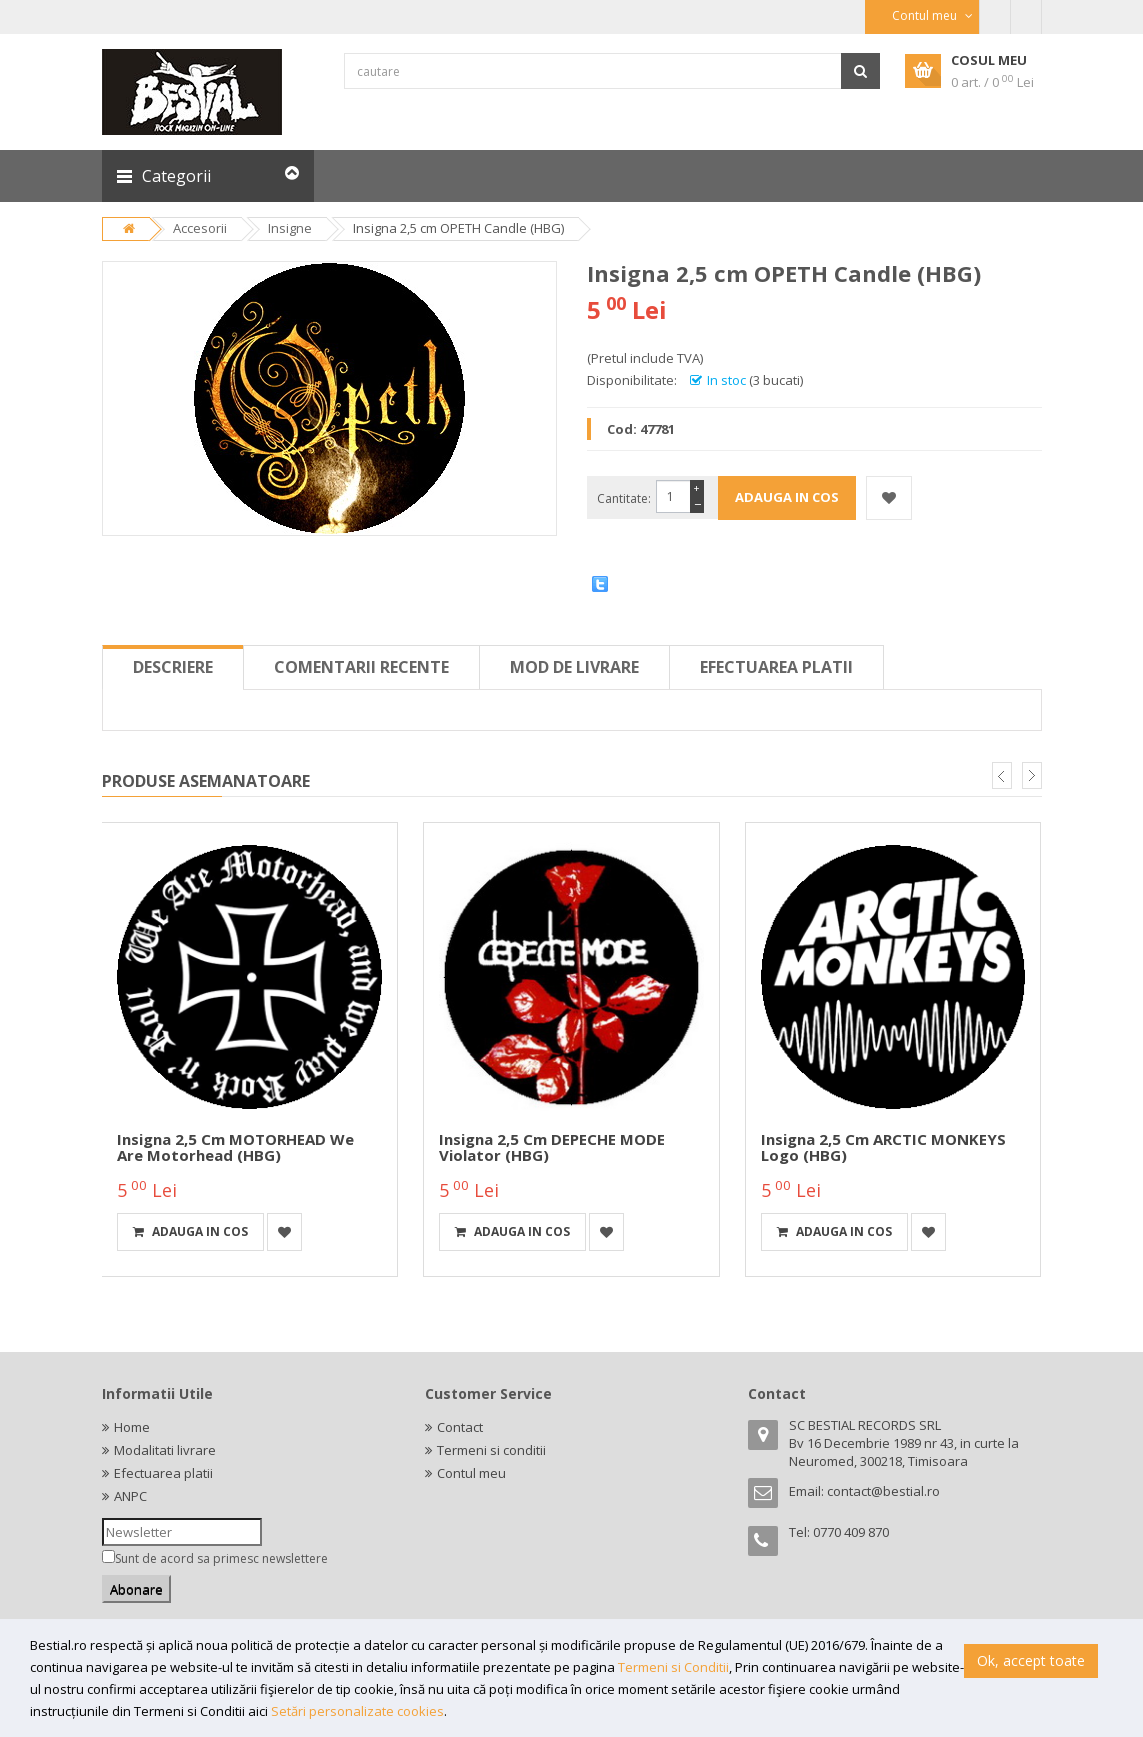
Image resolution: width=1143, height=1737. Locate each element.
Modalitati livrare (165, 1450)
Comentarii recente (361, 667)
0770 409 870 (851, 1532)
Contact (460, 1427)
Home (132, 1427)
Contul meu (471, 1473)
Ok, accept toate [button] (1031, 1660)
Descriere (173, 667)
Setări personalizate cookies (357, 1711)
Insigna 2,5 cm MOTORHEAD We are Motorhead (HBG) (235, 1147)
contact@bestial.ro (883, 1491)
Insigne (290, 228)
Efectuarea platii (776, 667)
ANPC (130, 1496)
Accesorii (200, 228)
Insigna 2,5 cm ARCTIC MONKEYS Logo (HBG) (883, 1147)
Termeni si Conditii (673, 1667)
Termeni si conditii (491, 1450)
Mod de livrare (574, 667)
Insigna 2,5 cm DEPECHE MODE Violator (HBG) (552, 1147)
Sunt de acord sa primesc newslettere (221, 1558)
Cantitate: (624, 498)
